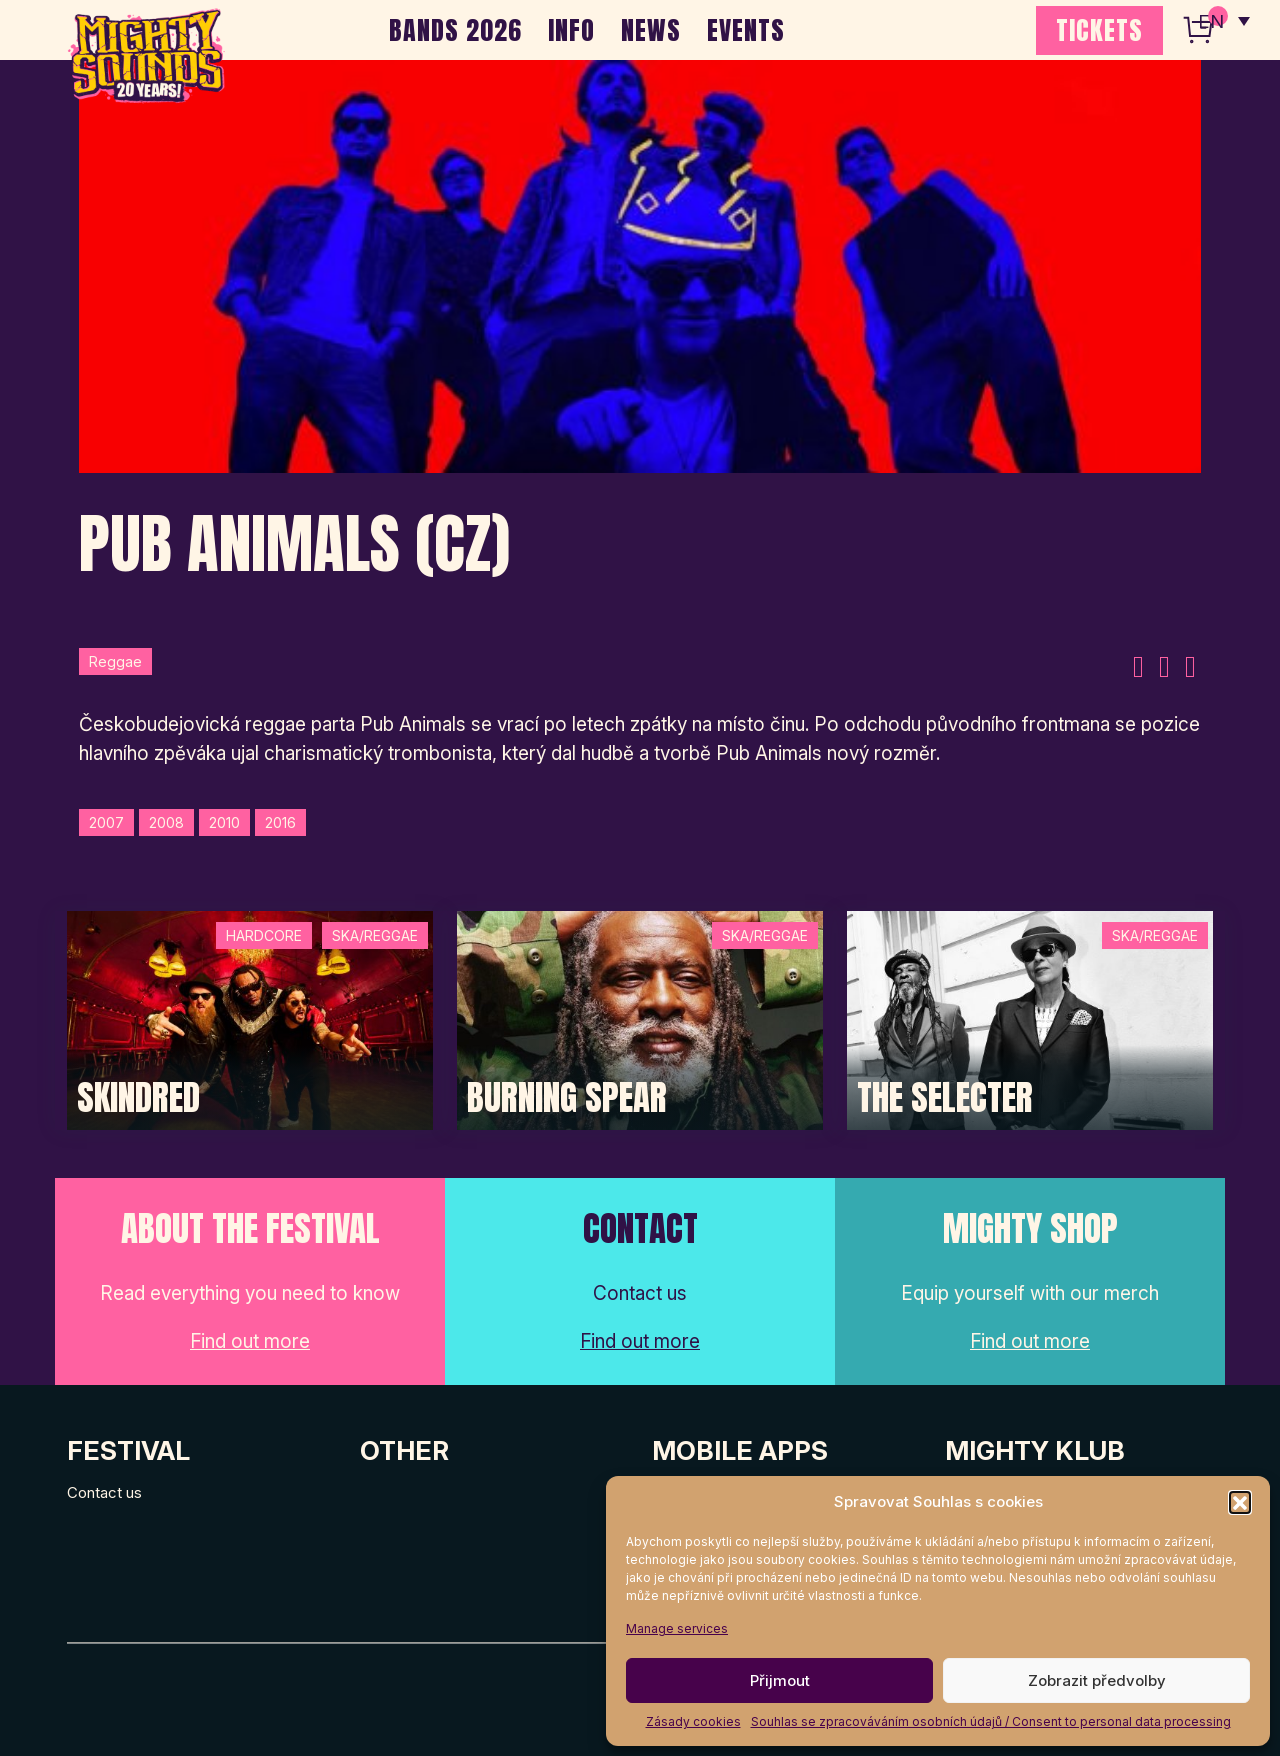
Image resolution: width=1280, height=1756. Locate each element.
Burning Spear (567, 1098)
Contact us (104, 1492)
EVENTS (746, 30)
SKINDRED (138, 1098)
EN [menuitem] (1210, 20)
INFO (571, 30)
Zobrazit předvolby (1097, 1680)
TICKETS (1099, 30)
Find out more (250, 1341)
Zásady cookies (693, 1721)
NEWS (651, 30)
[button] (1240, 1502)
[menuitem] (1223, 20)
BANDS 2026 (455, 30)
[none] (1223, 20)
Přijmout (780, 1680)
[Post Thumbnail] (250, 1019)
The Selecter (945, 1098)
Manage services (677, 1628)
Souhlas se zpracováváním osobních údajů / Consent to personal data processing (991, 1721)
